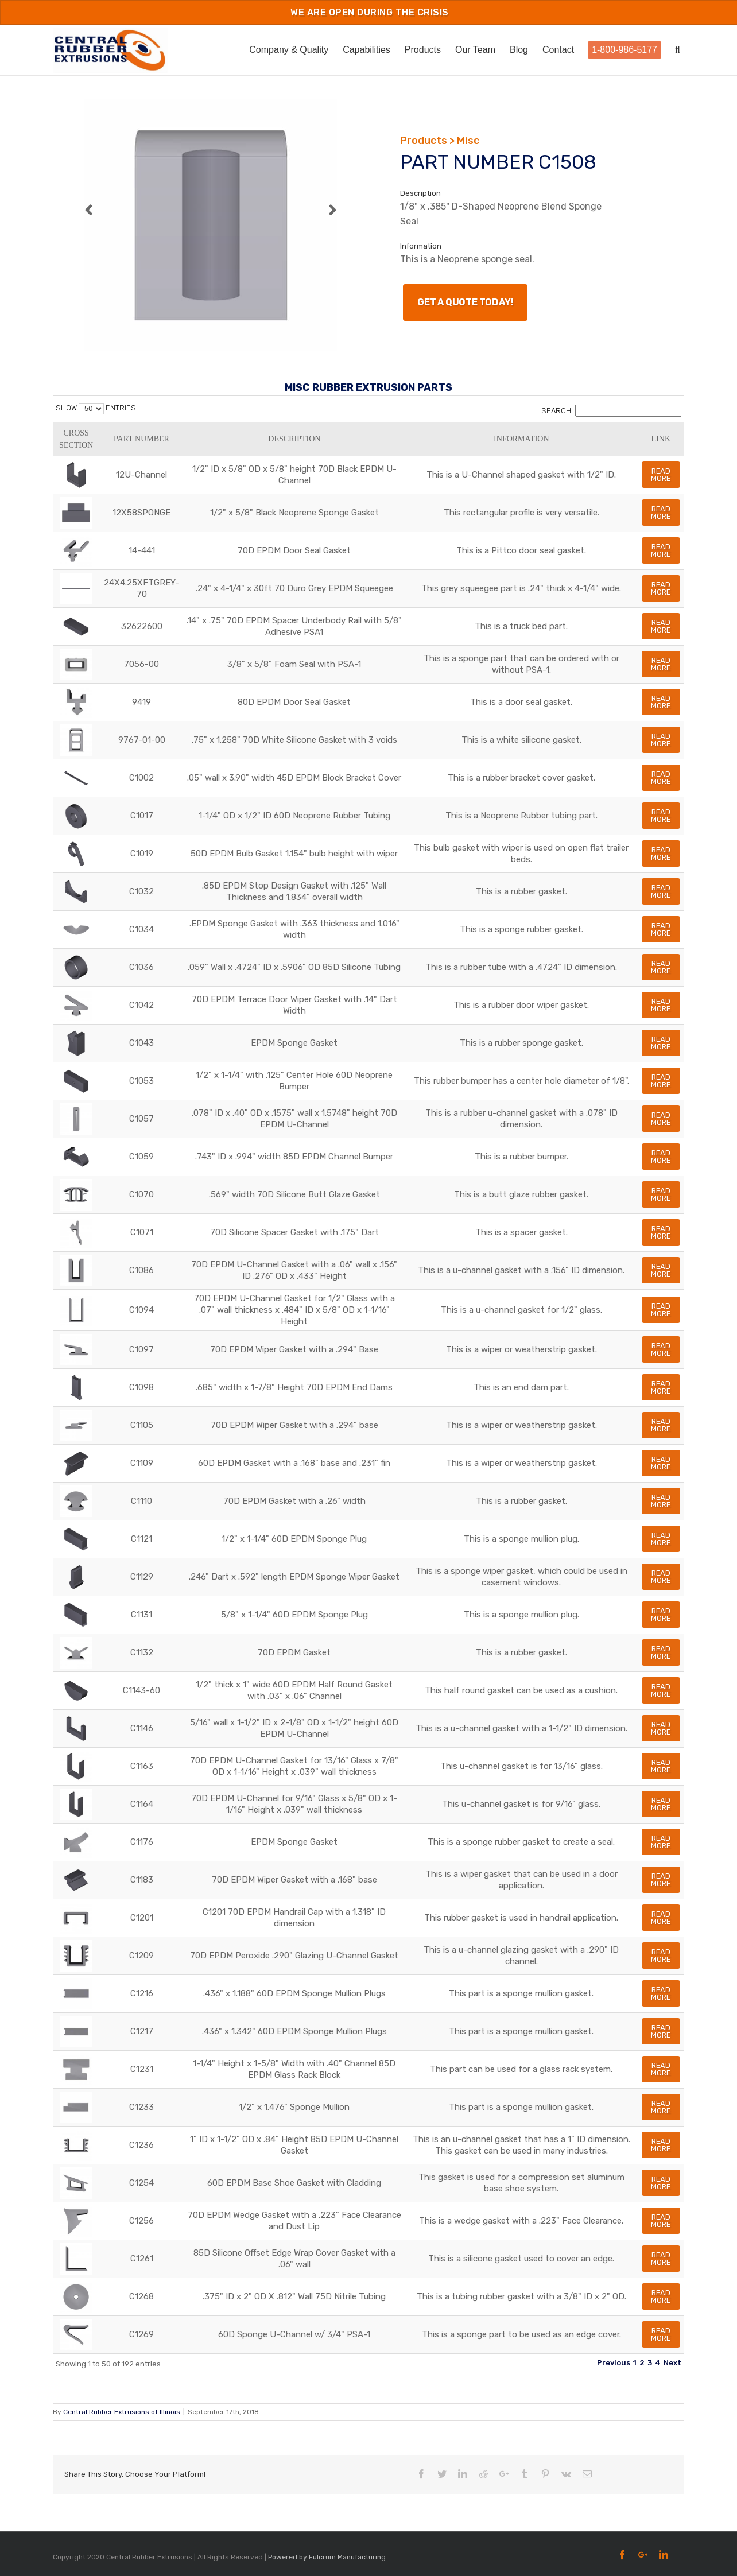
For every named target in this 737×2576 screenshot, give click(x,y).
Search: (611, 410)
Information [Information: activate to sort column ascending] (521, 438)
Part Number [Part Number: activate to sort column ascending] (141, 438)
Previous (613, 2362)
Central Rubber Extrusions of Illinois (121, 2412)
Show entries (96, 408)
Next (672, 2362)
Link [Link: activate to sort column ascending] (660, 438)
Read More (660, 475)
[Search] (679, 49)
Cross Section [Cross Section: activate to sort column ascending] (76, 439)
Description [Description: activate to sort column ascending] (294, 438)
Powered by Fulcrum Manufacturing (327, 2557)
